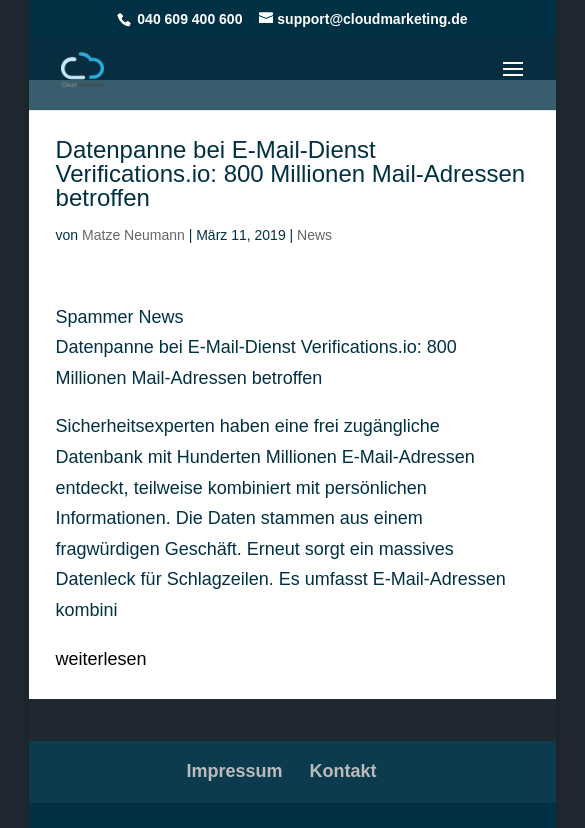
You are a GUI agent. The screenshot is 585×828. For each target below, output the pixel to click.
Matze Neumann (133, 235)
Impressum (234, 771)
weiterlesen (101, 659)
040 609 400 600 (189, 19)
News (314, 235)
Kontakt (343, 771)
